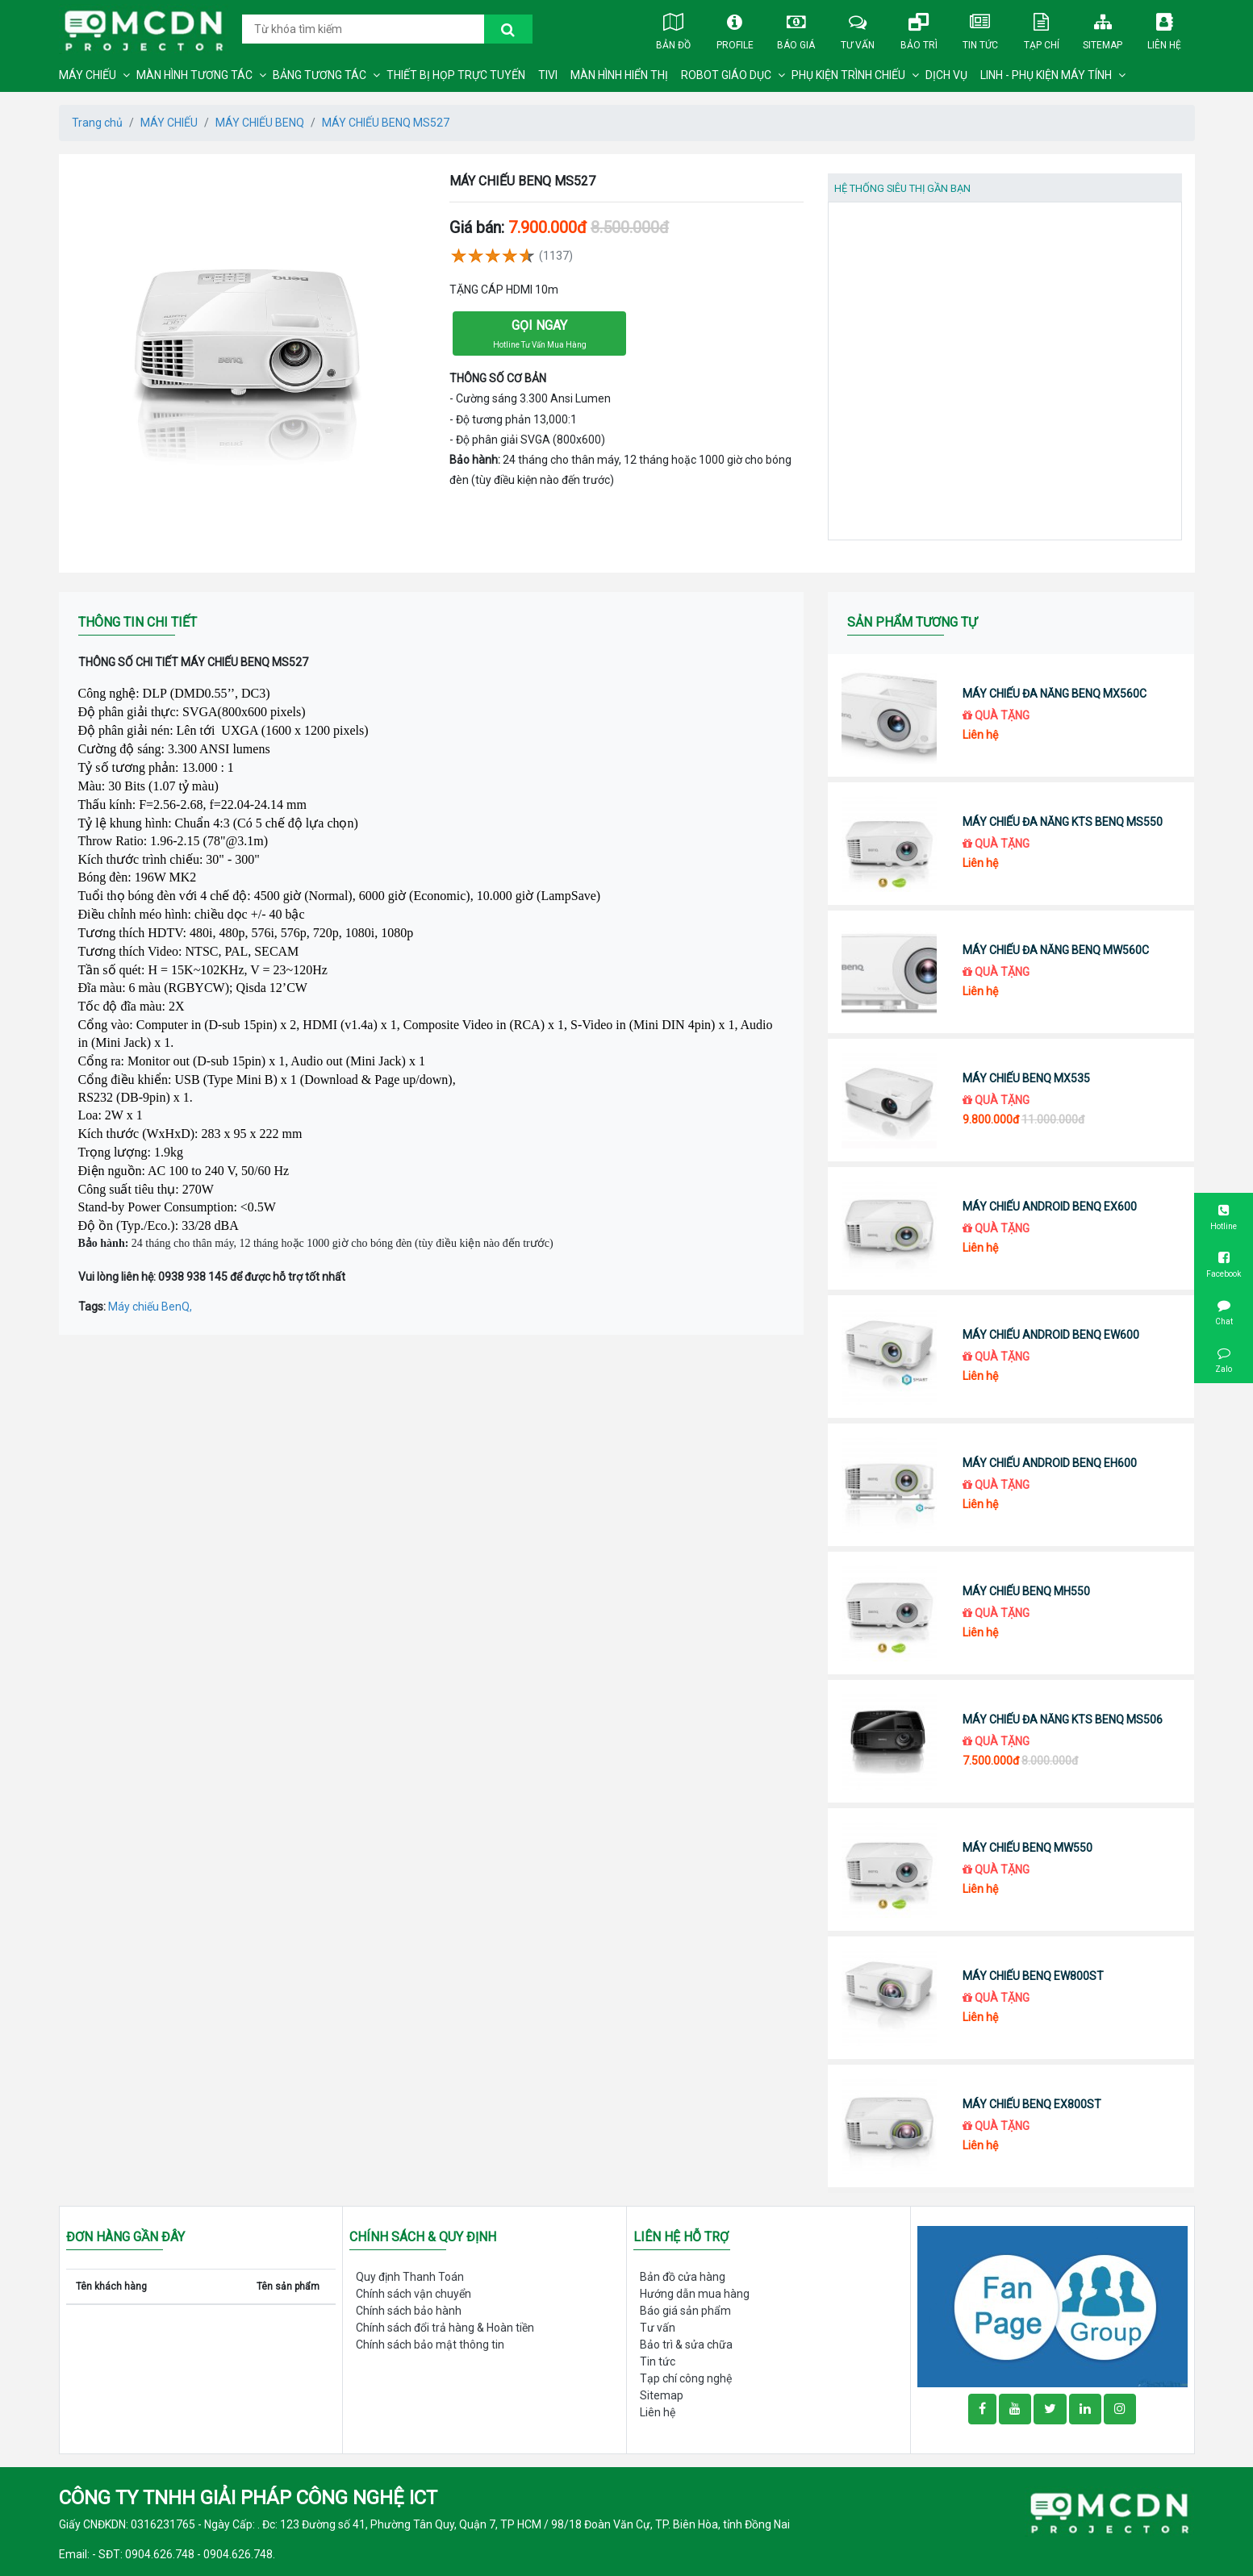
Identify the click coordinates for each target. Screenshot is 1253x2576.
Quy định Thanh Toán (410, 2276)
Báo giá (796, 28)
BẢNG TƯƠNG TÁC (319, 75)
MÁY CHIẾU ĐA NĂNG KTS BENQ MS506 (1063, 1719)
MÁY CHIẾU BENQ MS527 (385, 122)
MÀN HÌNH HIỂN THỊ (619, 75)
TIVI (548, 75)
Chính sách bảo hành (409, 2310)
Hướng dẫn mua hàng (695, 2293)
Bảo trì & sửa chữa (686, 2344)
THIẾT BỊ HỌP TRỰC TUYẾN (455, 75)
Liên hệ (1164, 28)
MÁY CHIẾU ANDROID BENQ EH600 (1050, 1463)
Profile (735, 28)
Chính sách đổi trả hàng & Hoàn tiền (445, 2327)
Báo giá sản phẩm (685, 2310)
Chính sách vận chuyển (413, 2293)
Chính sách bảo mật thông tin (430, 2344)
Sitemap (1103, 28)
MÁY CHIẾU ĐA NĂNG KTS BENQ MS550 (1063, 821)
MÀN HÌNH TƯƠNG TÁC (194, 75)
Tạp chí (1041, 28)
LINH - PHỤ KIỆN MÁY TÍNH (1046, 75)
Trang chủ (97, 122)
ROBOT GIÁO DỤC (726, 75)
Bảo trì (919, 28)
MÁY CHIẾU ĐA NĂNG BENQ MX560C (1054, 693)
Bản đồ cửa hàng (682, 2276)
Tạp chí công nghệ (686, 2378)
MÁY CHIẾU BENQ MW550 (1027, 1847)
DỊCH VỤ (946, 75)
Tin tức (980, 28)
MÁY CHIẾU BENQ (259, 122)
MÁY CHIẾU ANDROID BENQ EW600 (1051, 1334)
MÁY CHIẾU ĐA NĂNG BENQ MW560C (1056, 950)
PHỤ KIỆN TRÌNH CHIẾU (848, 75)
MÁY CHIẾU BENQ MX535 (1026, 1078)
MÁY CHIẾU (87, 75)
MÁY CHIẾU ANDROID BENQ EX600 (1050, 1206)
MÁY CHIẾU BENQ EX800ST (1032, 2104)
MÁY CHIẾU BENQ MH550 (1026, 1591)
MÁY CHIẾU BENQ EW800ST (1033, 1976)
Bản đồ (673, 28)
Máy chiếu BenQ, (150, 1306)
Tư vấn (857, 28)
